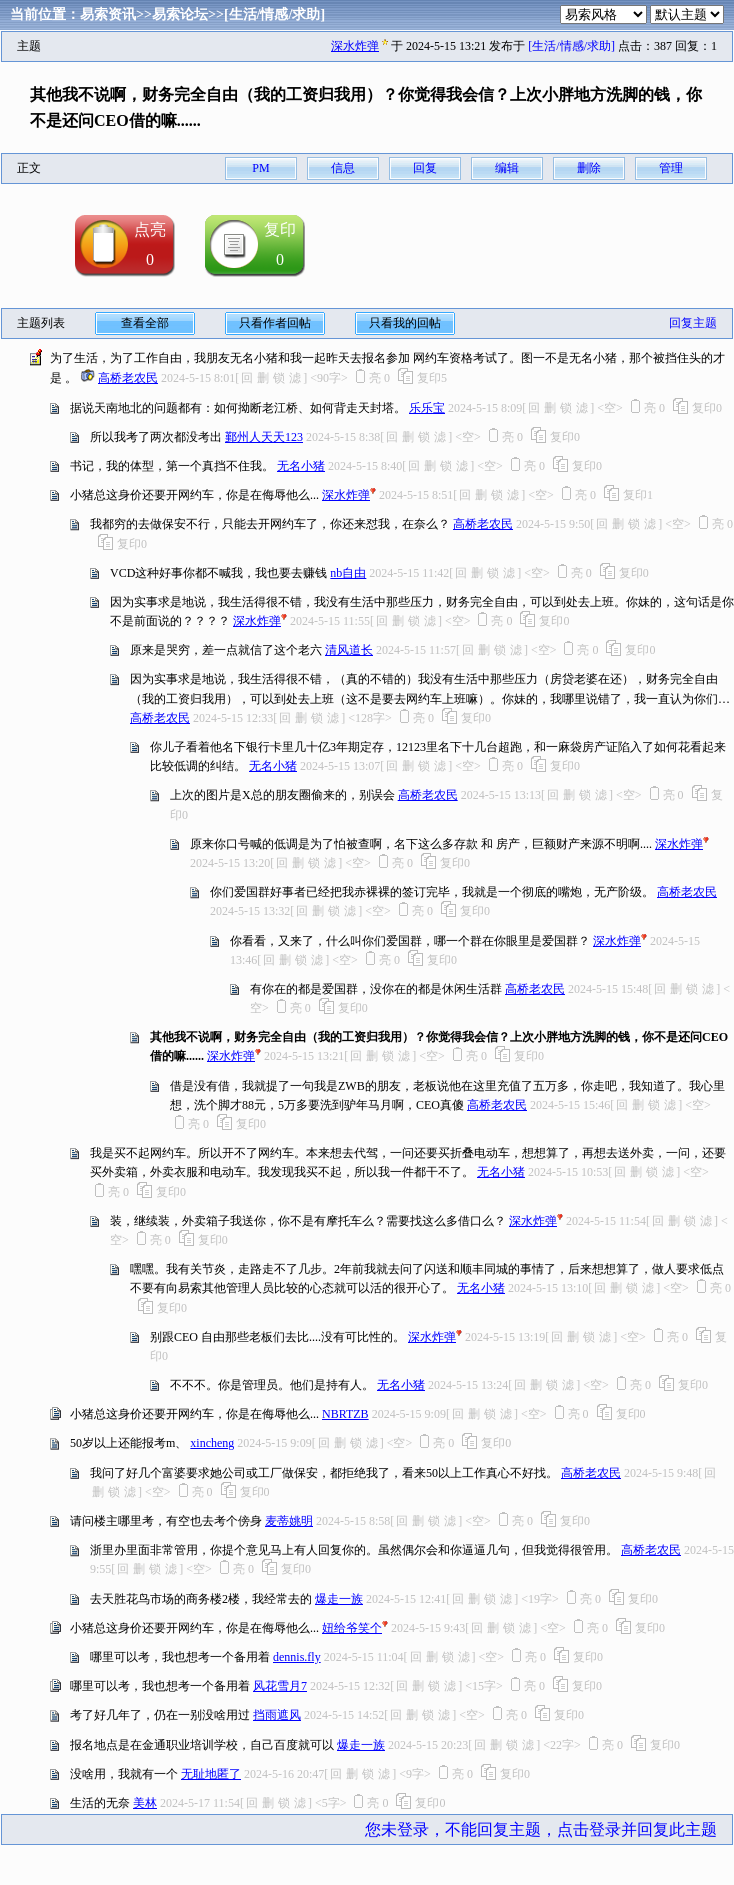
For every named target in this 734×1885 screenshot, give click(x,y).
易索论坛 (180, 14)
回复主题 (693, 323)
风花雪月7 (280, 1686)
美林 (145, 1803)
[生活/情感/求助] (274, 14)
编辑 (507, 168)
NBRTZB (345, 1414)
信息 (343, 168)
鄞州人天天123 (264, 437)
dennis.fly (297, 1657)
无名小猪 (301, 466)
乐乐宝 (427, 408)
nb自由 (348, 573)
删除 (589, 168)
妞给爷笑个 (352, 1628)
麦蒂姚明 (289, 1521)
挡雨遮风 (277, 1715)
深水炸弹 (355, 46)
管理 (671, 168)
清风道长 (349, 650)
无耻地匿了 (211, 1774)
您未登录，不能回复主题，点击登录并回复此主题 (541, 1829)
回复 (425, 168)
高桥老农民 (128, 378)
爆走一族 (339, 1599)
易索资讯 (108, 14)
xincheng (212, 1443)
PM (260, 168)
